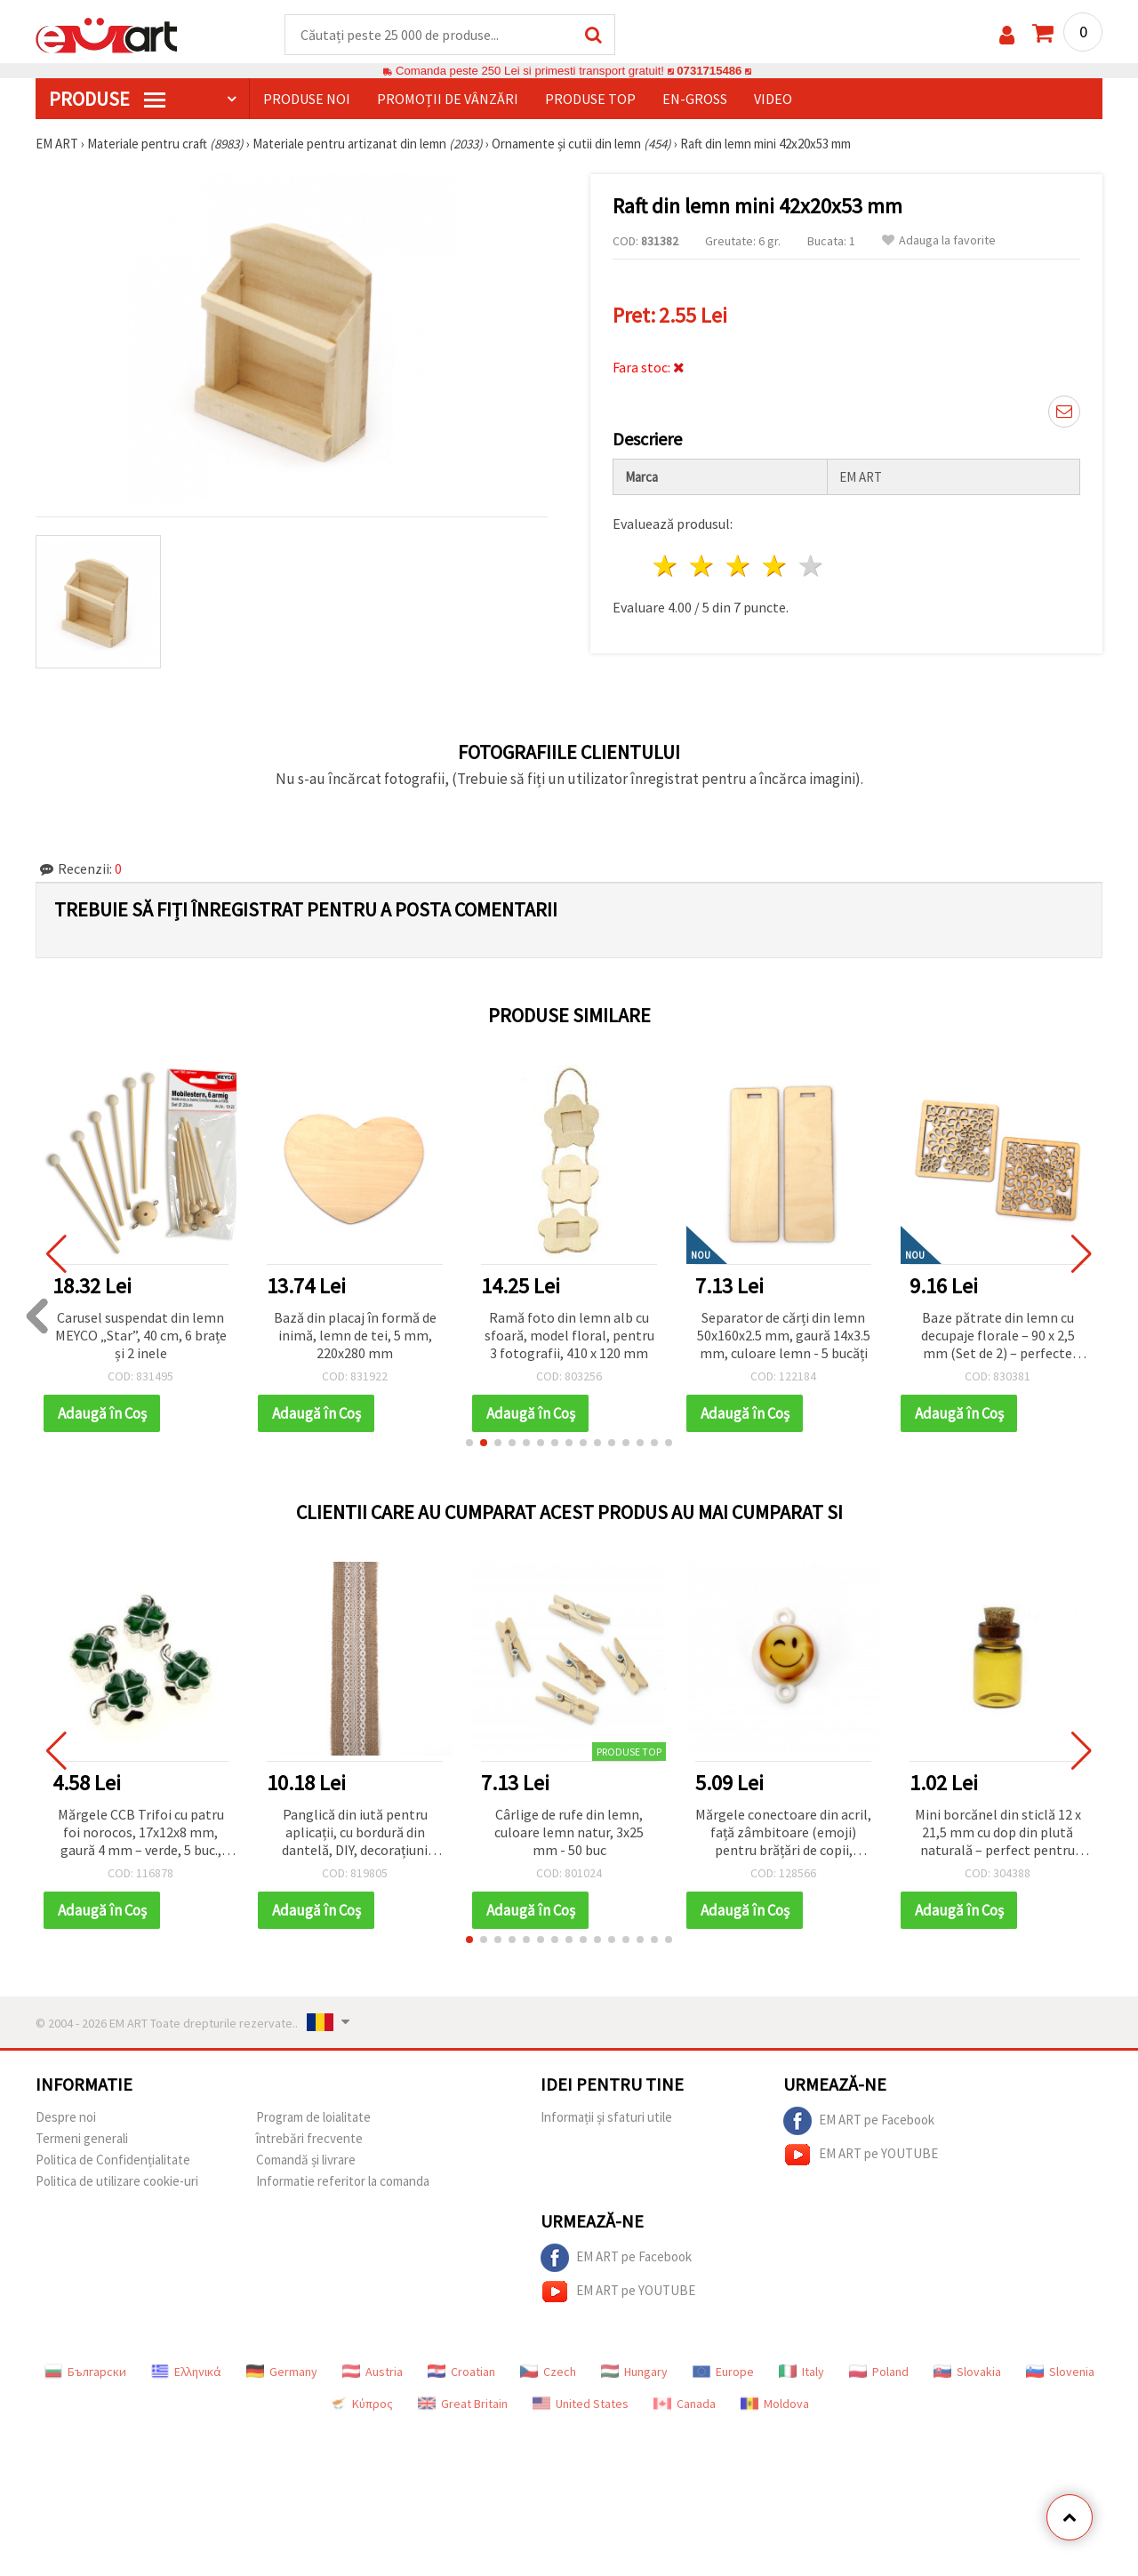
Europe (723, 2371)
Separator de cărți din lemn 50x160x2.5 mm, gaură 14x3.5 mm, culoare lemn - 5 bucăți (783, 1335)
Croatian (461, 2372)
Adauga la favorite (939, 240)
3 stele (739, 566)
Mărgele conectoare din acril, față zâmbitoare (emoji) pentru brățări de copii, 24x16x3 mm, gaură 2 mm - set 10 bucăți (783, 1833)
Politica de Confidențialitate (113, 2159)
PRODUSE (107, 98)
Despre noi (66, 2116)
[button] (469, 1442)
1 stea (666, 566)
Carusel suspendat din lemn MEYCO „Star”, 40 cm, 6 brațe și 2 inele (141, 1335)
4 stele (775, 566)
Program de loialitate (313, 2116)
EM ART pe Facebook (858, 2121)
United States (581, 2403)
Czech (548, 2372)
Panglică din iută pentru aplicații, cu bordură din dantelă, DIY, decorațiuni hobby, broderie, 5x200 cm (355, 1833)
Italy (801, 2372)
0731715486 (709, 70)
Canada (684, 2403)
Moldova (775, 2403)
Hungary (634, 2372)
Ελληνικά (186, 2371)
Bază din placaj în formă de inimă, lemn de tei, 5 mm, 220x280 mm (355, 1335)
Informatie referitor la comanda (342, 2180)
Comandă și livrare (306, 2159)
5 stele (811, 566)
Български (85, 2371)
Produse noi (306, 99)
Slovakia (967, 2372)
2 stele (703, 566)
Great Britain (463, 2403)
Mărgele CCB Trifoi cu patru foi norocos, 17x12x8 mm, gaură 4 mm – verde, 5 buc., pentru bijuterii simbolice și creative (140, 1833)
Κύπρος (361, 2403)
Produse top (590, 99)
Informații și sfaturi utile (606, 2116)
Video (773, 99)
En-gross (694, 99)
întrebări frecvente (309, 2138)
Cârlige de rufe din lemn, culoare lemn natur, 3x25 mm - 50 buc (569, 1832)
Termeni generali (82, 2138)
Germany (281, 2372)
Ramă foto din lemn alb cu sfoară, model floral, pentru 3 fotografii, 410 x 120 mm (569, 1335)
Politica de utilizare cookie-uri (117, 2180)
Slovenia (1060, 2372)
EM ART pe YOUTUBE (860, 2154)
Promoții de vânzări (447, 99)
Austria (372, 2372)
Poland (879, 2372)
